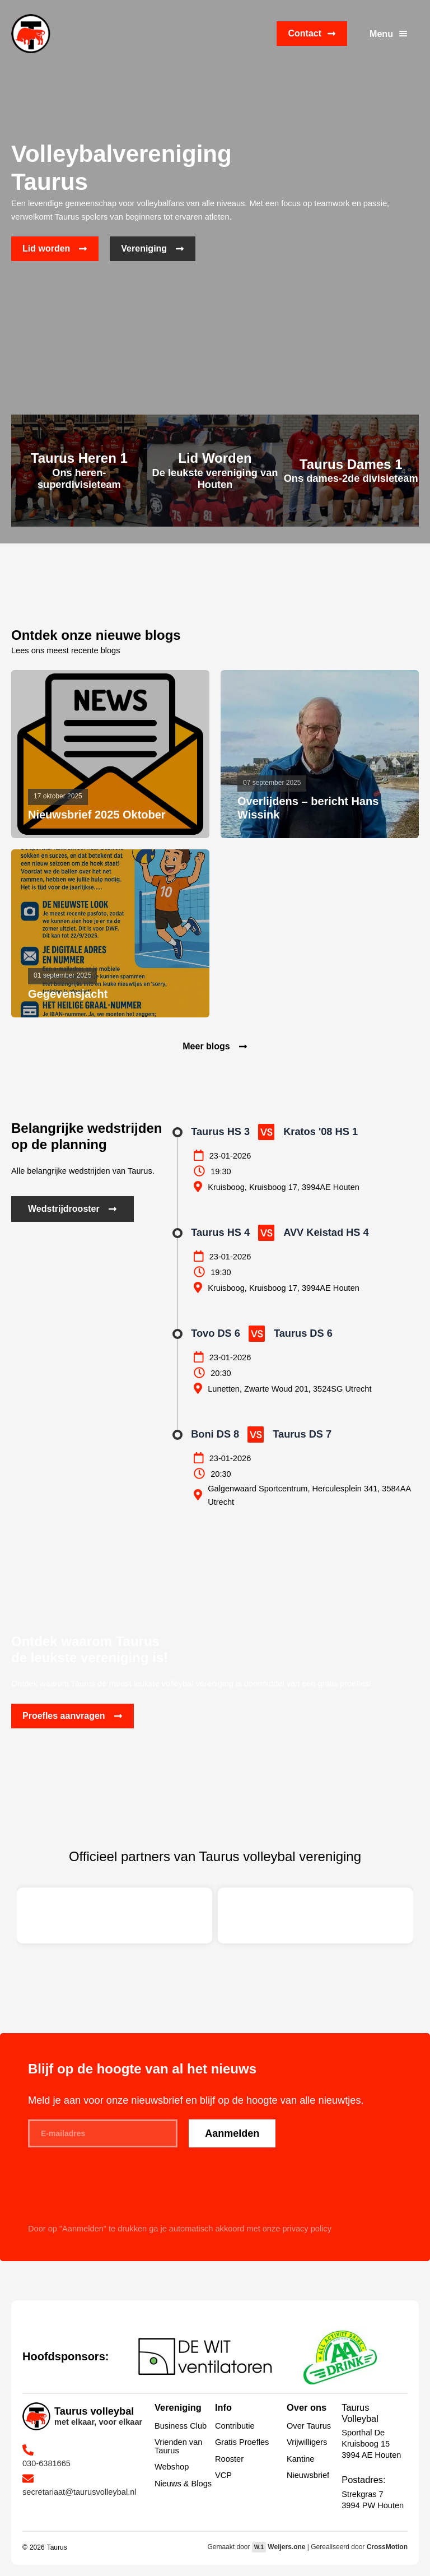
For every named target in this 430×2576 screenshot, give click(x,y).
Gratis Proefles (242, 2442)
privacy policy (306, 2228)
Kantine (300, 2458)
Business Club (181, 2425)
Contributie (235, 2425)
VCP (223, 2475)
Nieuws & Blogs (183, 2483)
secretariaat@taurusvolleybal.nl (79, 2491)
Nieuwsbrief (308, 2475)
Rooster (229, 2458)
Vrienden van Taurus (178, 2446)
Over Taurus (309, 2425)
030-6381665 (46, 2463)
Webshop (172, 2466)
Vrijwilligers (307, 2442)
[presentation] (113, 2192)
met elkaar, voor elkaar (98, 2421)
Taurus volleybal (94, 2411)
